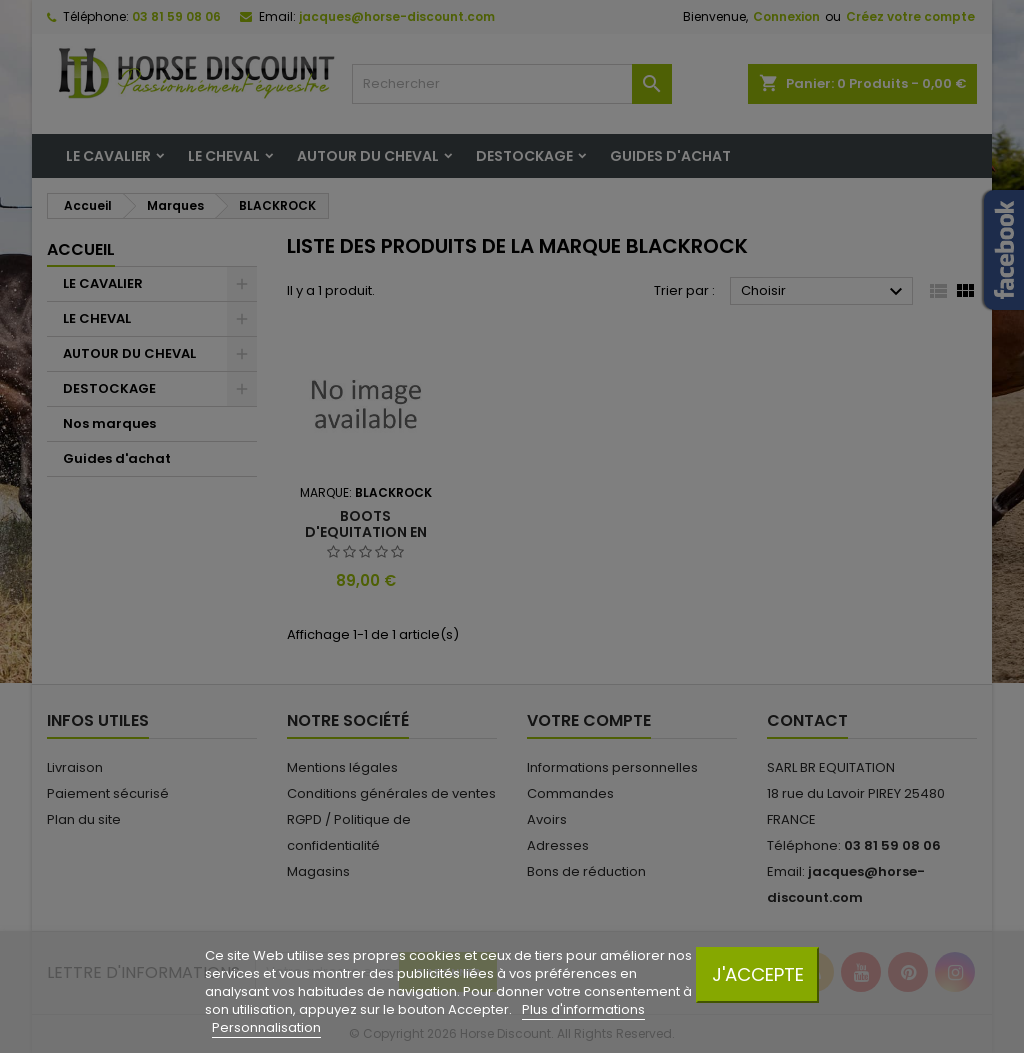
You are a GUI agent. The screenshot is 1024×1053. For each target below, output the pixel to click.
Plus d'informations (583, 1009)
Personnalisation (266, 1027)
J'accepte (758, 974)
